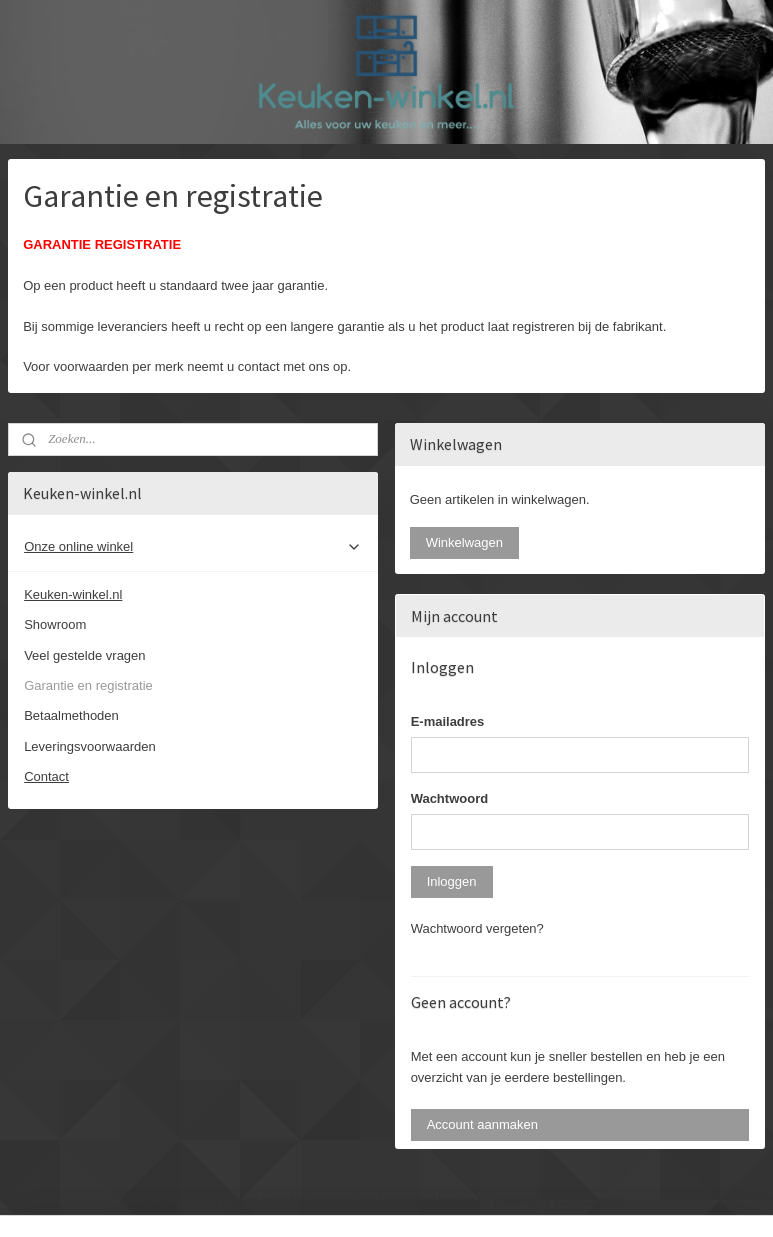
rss (368, 1200)
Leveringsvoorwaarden (90, 746)
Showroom (55, 624)
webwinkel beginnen (434, 1200)
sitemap (333, 1200)
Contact (46, 776)
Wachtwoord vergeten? (477, 928)
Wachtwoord (450, 798)
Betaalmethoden (71, 715)
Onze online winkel (193, 547)
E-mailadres (448, 721)
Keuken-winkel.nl (73, 594)
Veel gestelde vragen (84, 655)
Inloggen (452, 881)
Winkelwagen (464, 542)
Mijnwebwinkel (589, 1200)
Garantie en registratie (88, 685)
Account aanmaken (482, 1124)
